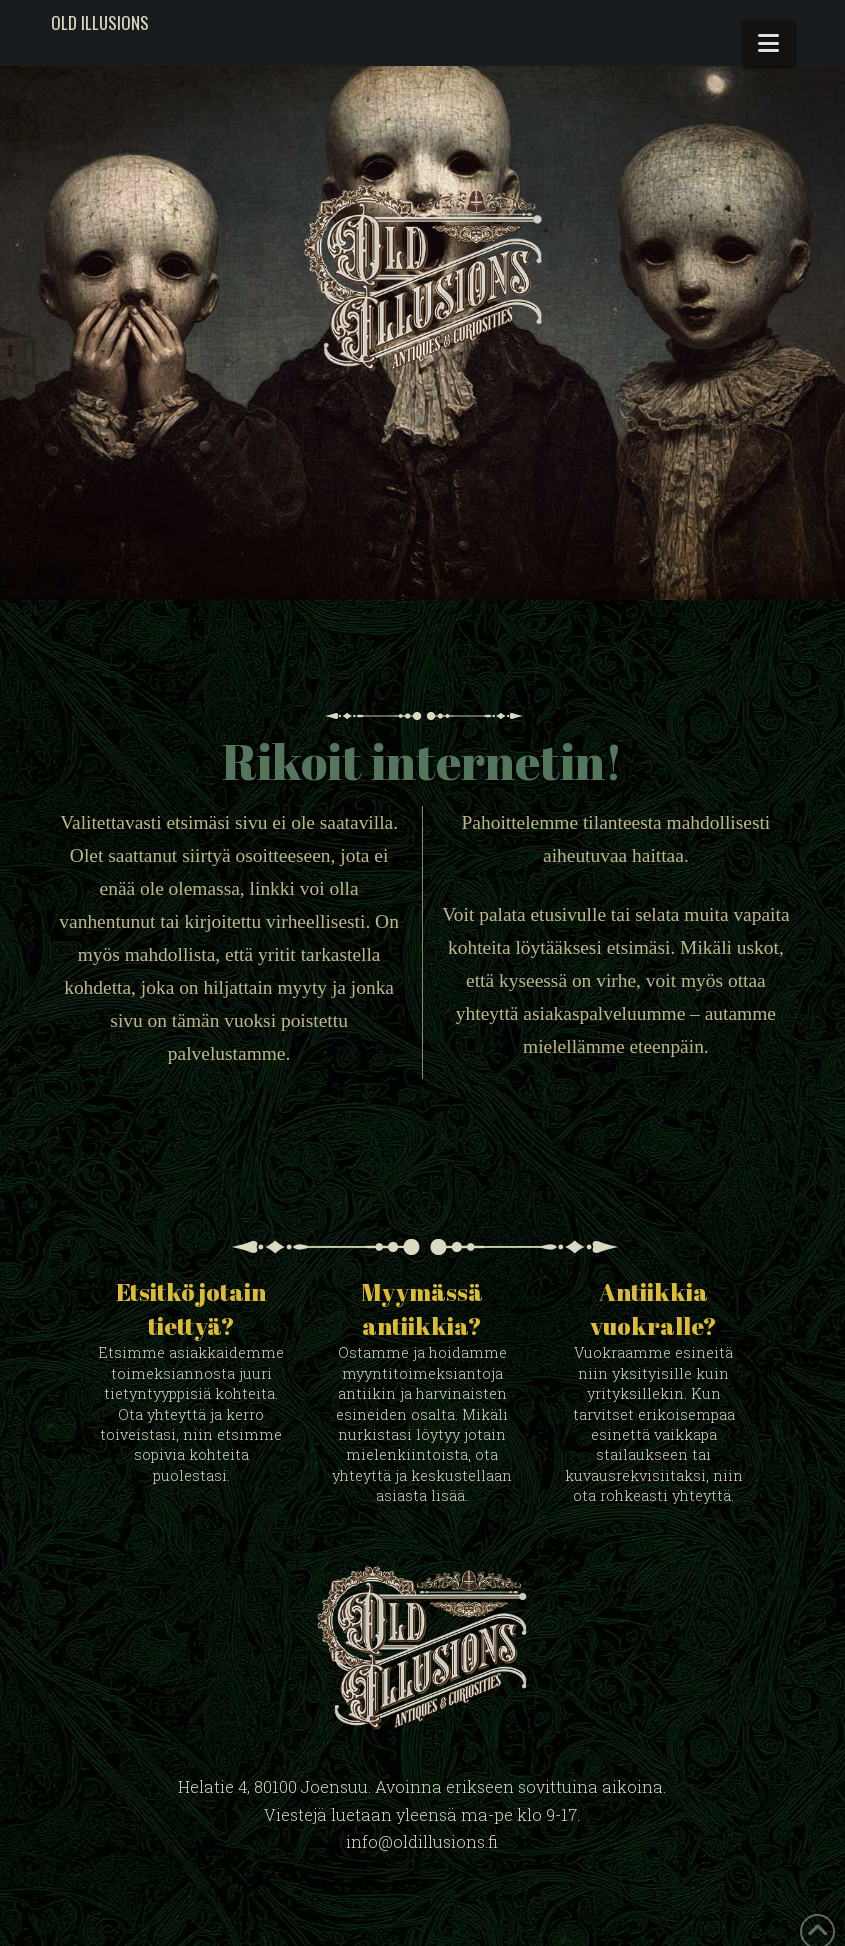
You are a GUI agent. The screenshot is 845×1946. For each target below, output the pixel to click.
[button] (768, 43)
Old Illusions (100, 22)
